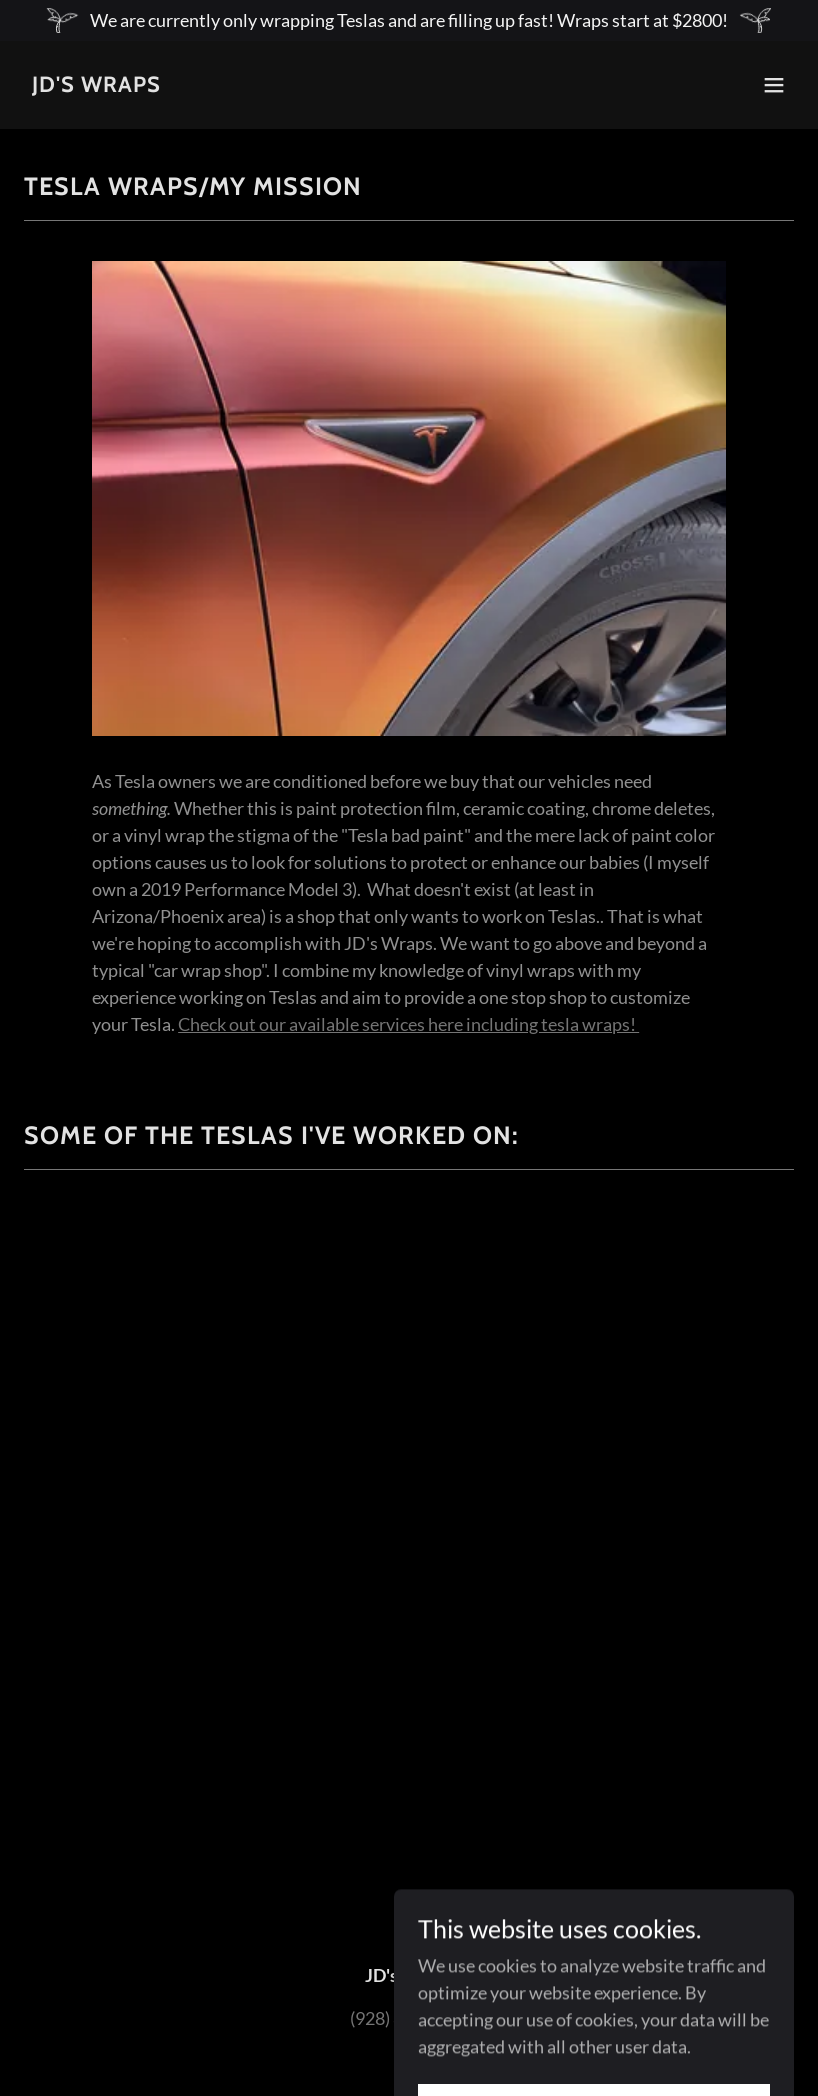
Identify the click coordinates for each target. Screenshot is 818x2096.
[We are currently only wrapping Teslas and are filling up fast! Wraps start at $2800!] (409, 20)
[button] (774, 85)
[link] (96, 85)
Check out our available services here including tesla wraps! (408, 1024)
